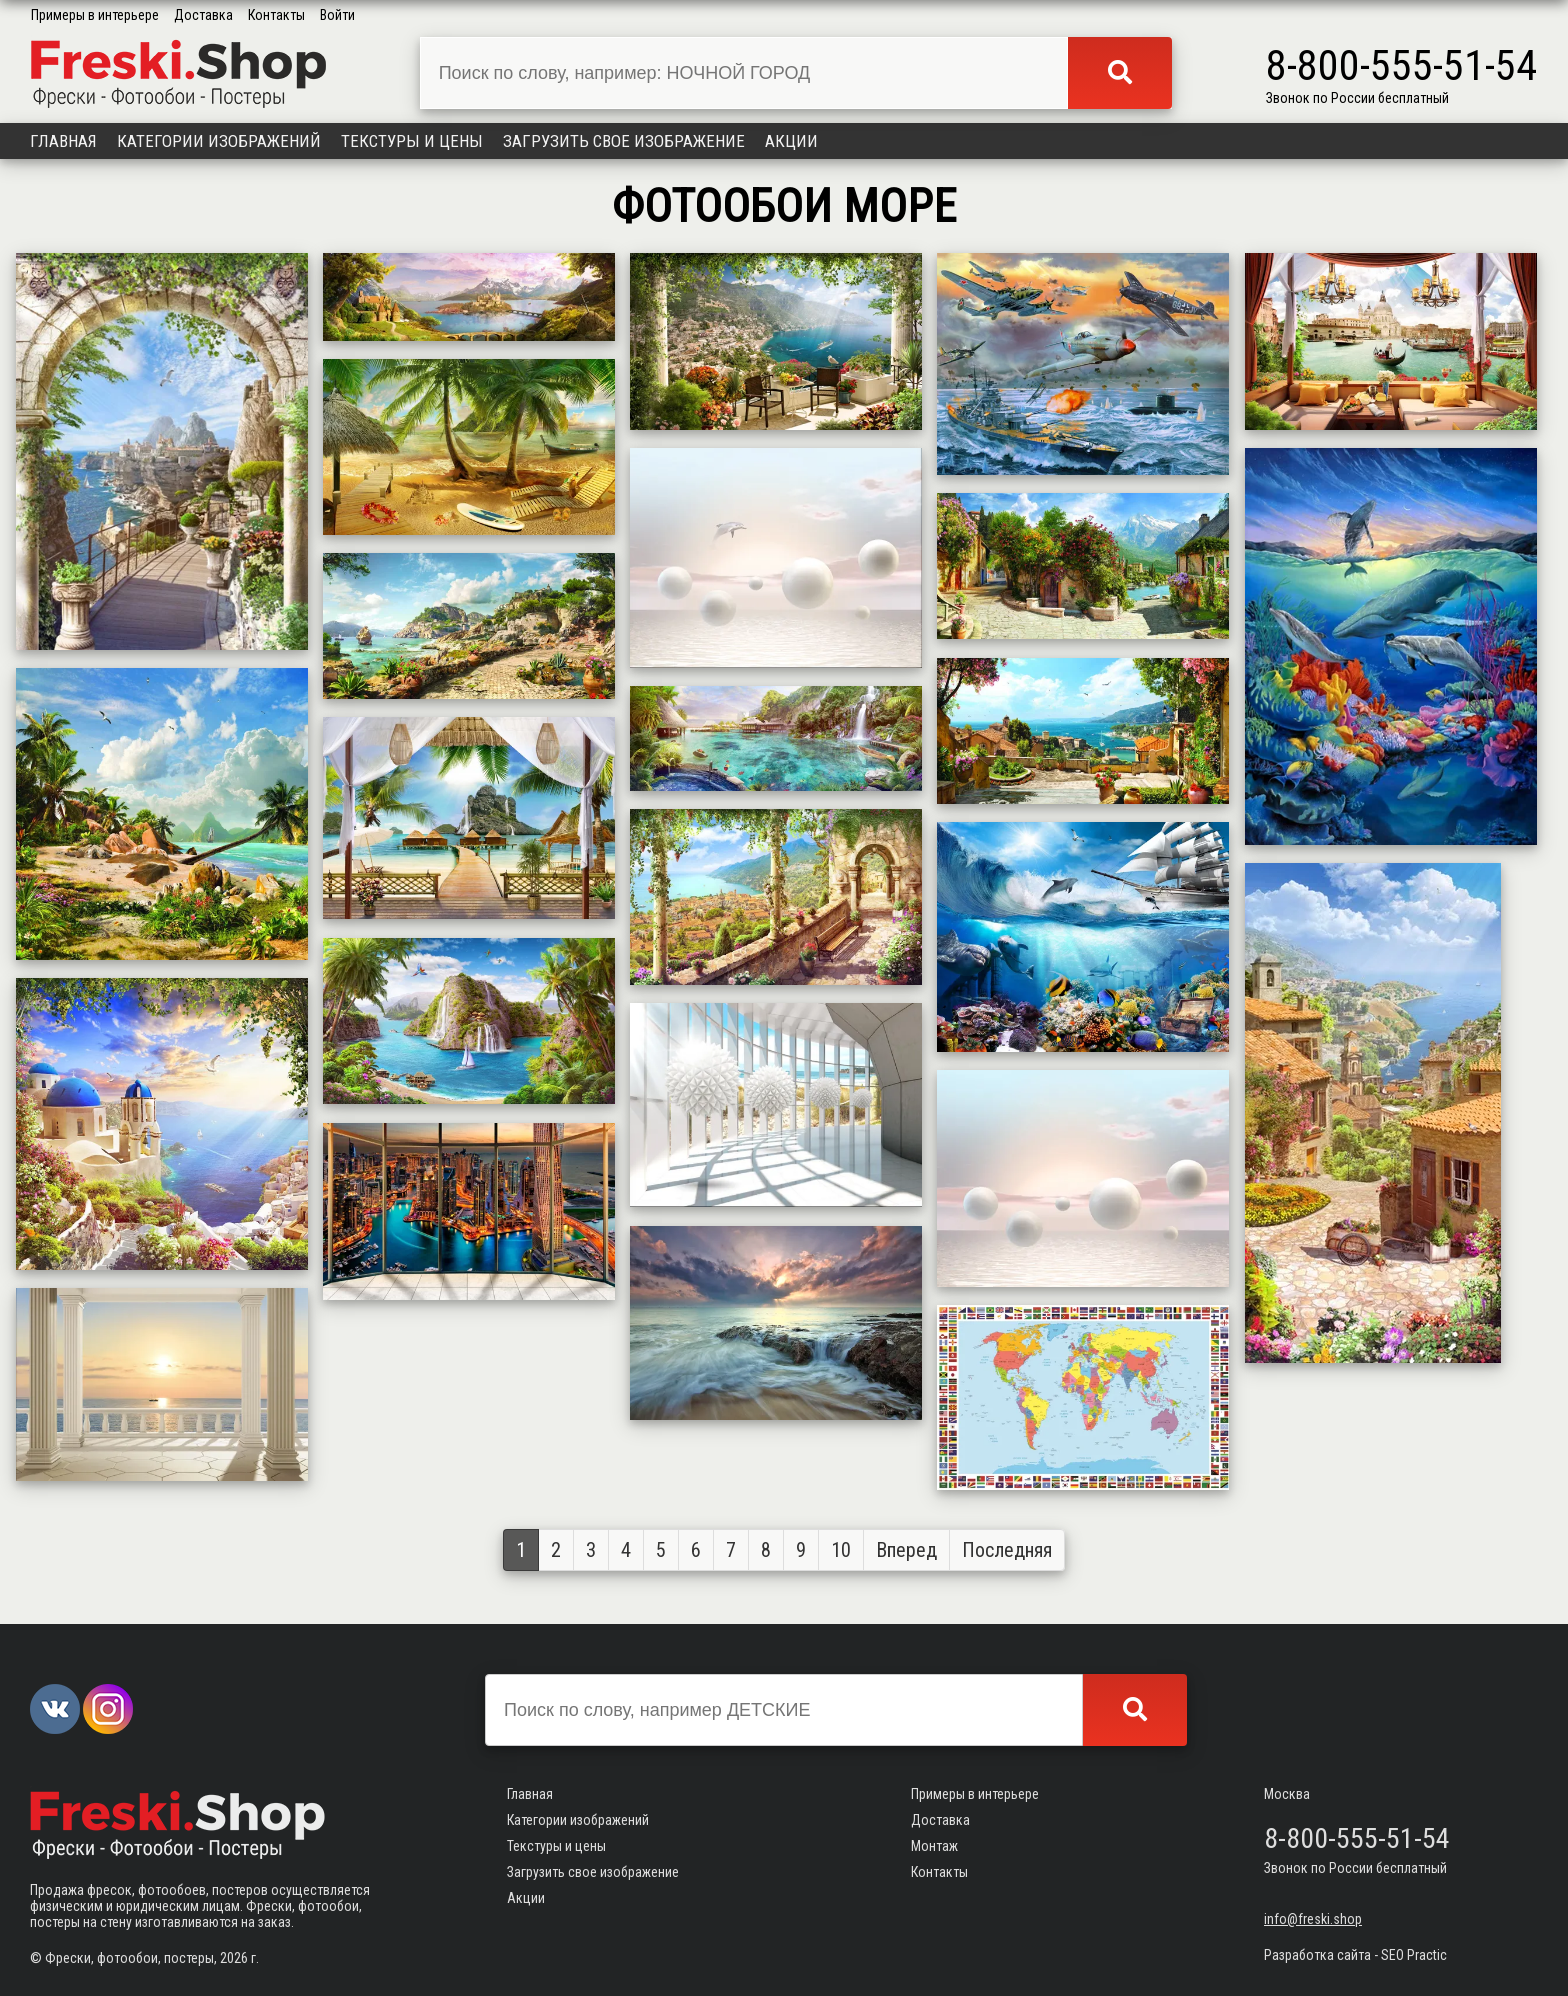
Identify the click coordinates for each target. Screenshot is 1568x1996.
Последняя (1007, 1550)
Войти (337, 15)
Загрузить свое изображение (624, 141)
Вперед (906, 1550)
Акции (791, 141)
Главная (63, 141)
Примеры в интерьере (95, 15)
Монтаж (934, 1846)
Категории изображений (219, 141)
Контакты (276, 15)
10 (841, 1550)
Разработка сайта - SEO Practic (1355, 1955)
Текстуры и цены (412, 141)
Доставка (203, 15)
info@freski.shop (1313, 1919)
